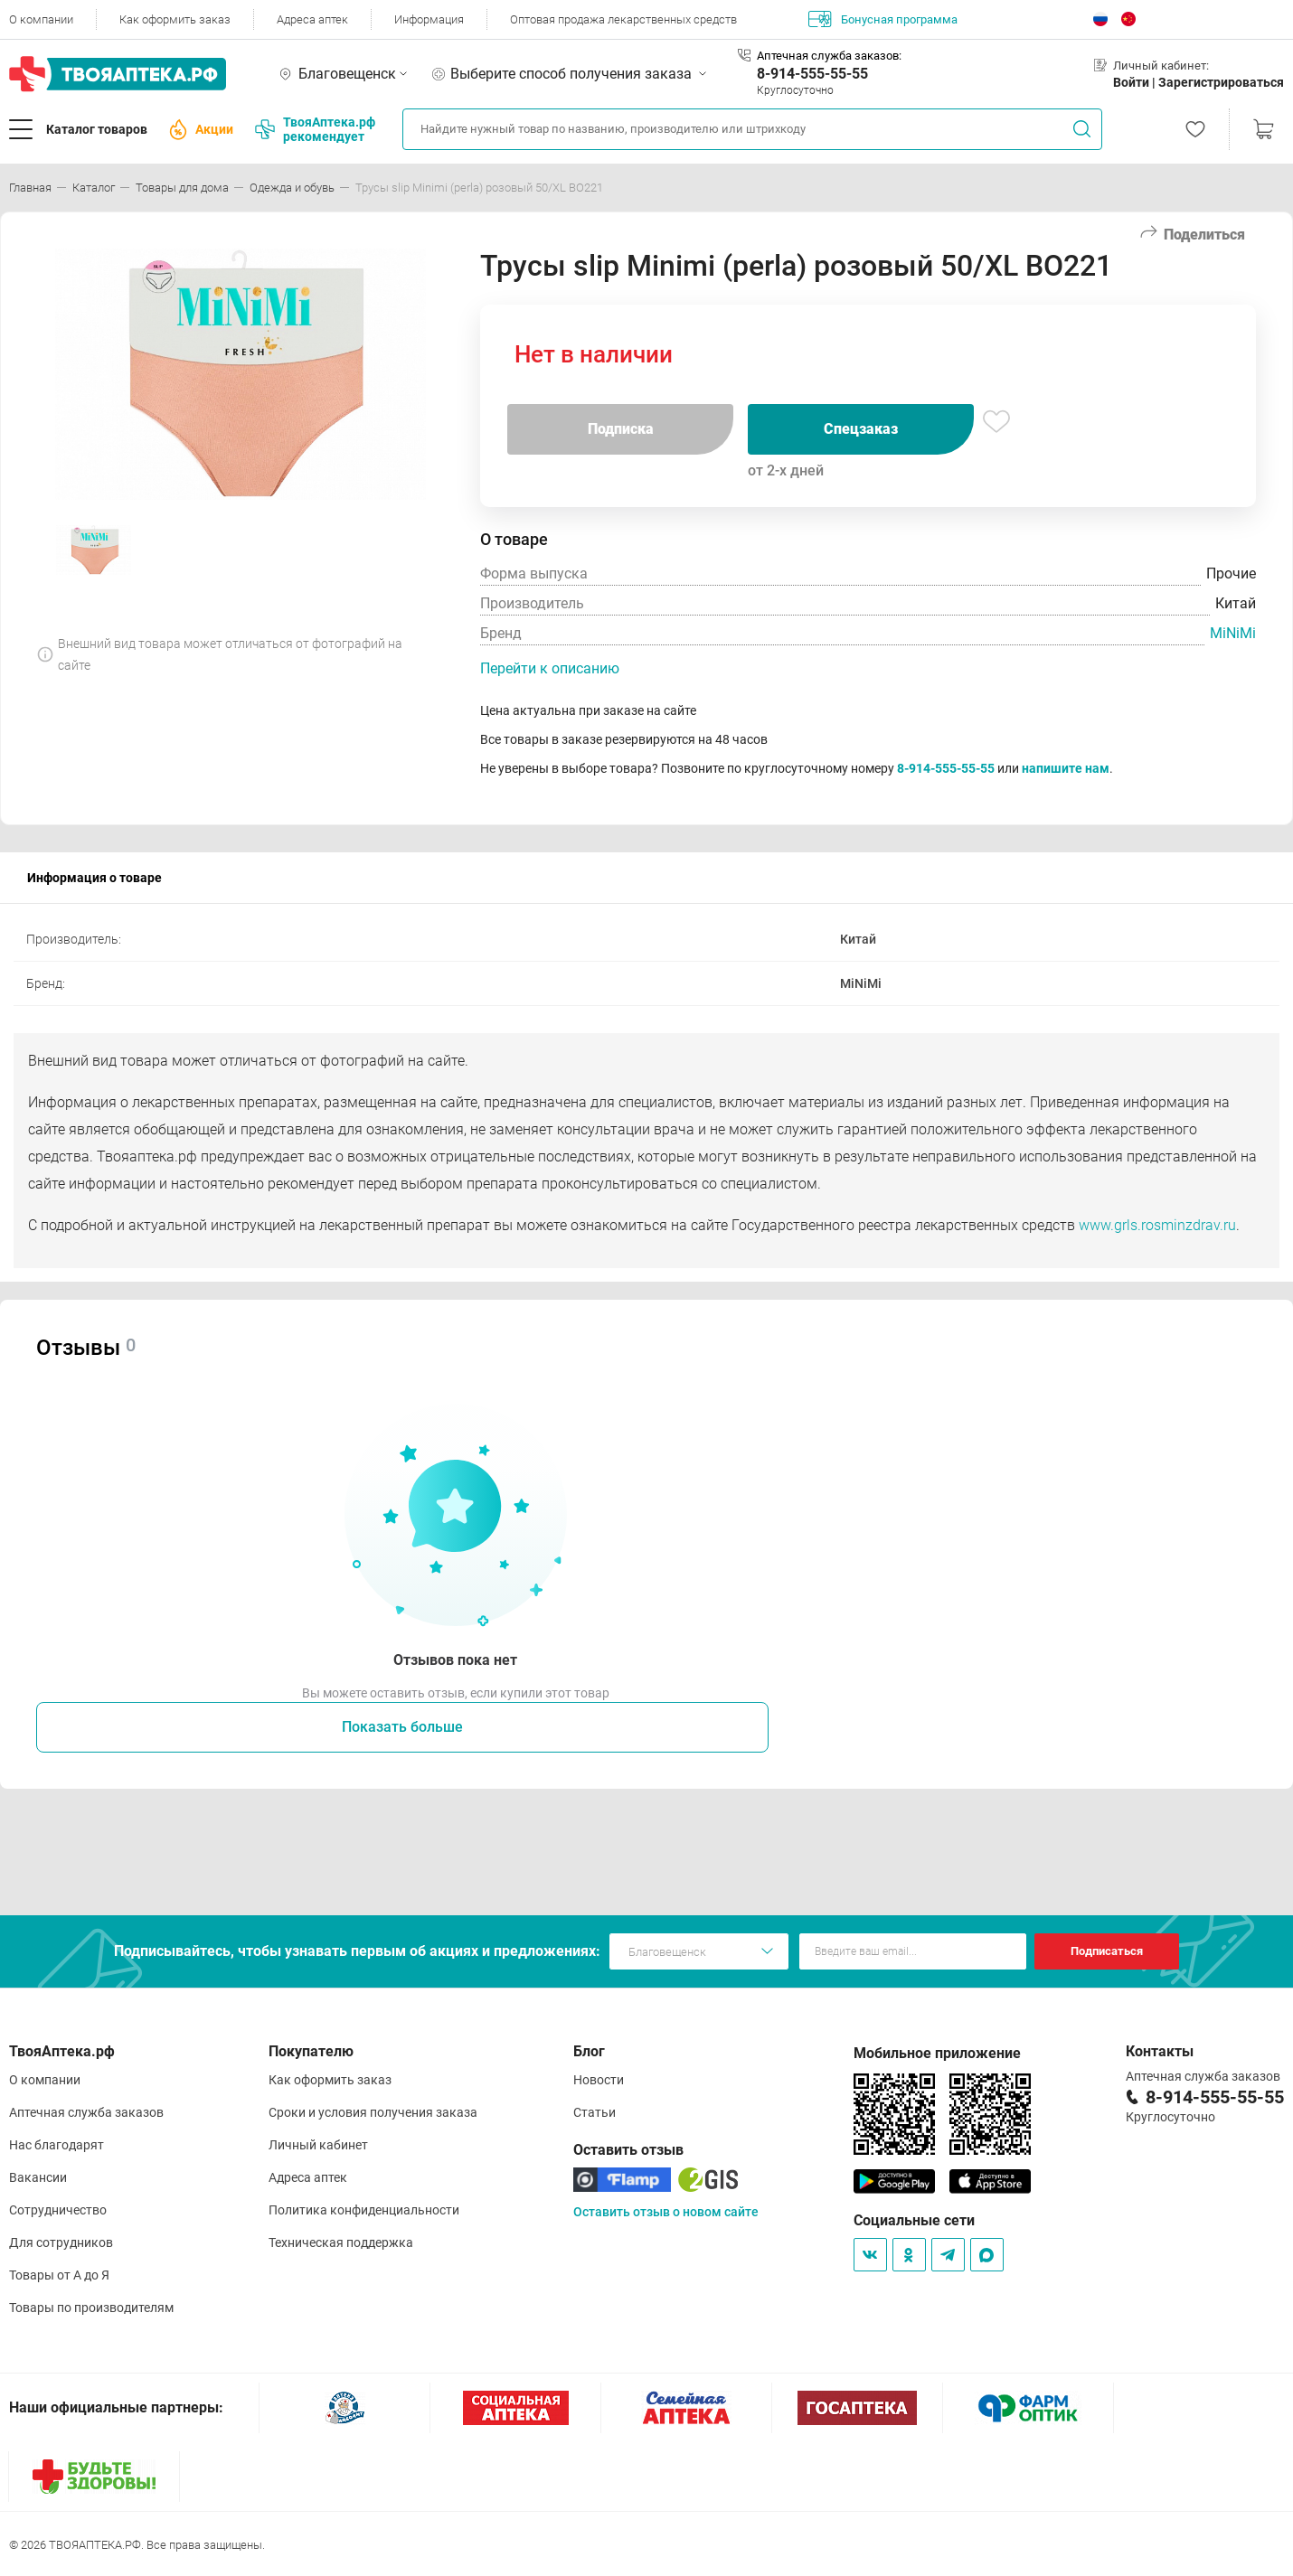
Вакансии (38, 2177)
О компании (41, 19)
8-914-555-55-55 (812, 73)
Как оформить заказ (175, 19)
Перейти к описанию (549, 668)
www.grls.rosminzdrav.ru (1157, 1225)
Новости (598, 2080)
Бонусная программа (883, 19)
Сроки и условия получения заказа (373, 2112)
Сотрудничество (58, 2210)
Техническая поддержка (341, 2242)
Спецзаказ (861, 428)
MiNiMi (1233, 633)
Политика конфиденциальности (364, 2210)
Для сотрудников (61, 2242)
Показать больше (402, 1726)
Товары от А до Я (59, 2275)
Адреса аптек (312, 19)
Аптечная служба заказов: (829, 55)
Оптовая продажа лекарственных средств (623, 19)
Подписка (621, 428)
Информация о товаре (94, 877)
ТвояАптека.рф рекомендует (315, 129)
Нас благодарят (56, 2145)
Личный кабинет (318, 2145)
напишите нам (1065, 768)
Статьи (594, 2112)
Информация (429, 19)
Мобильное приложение (937, 2053)
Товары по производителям (91, 2307)
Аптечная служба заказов (86, 2112)
